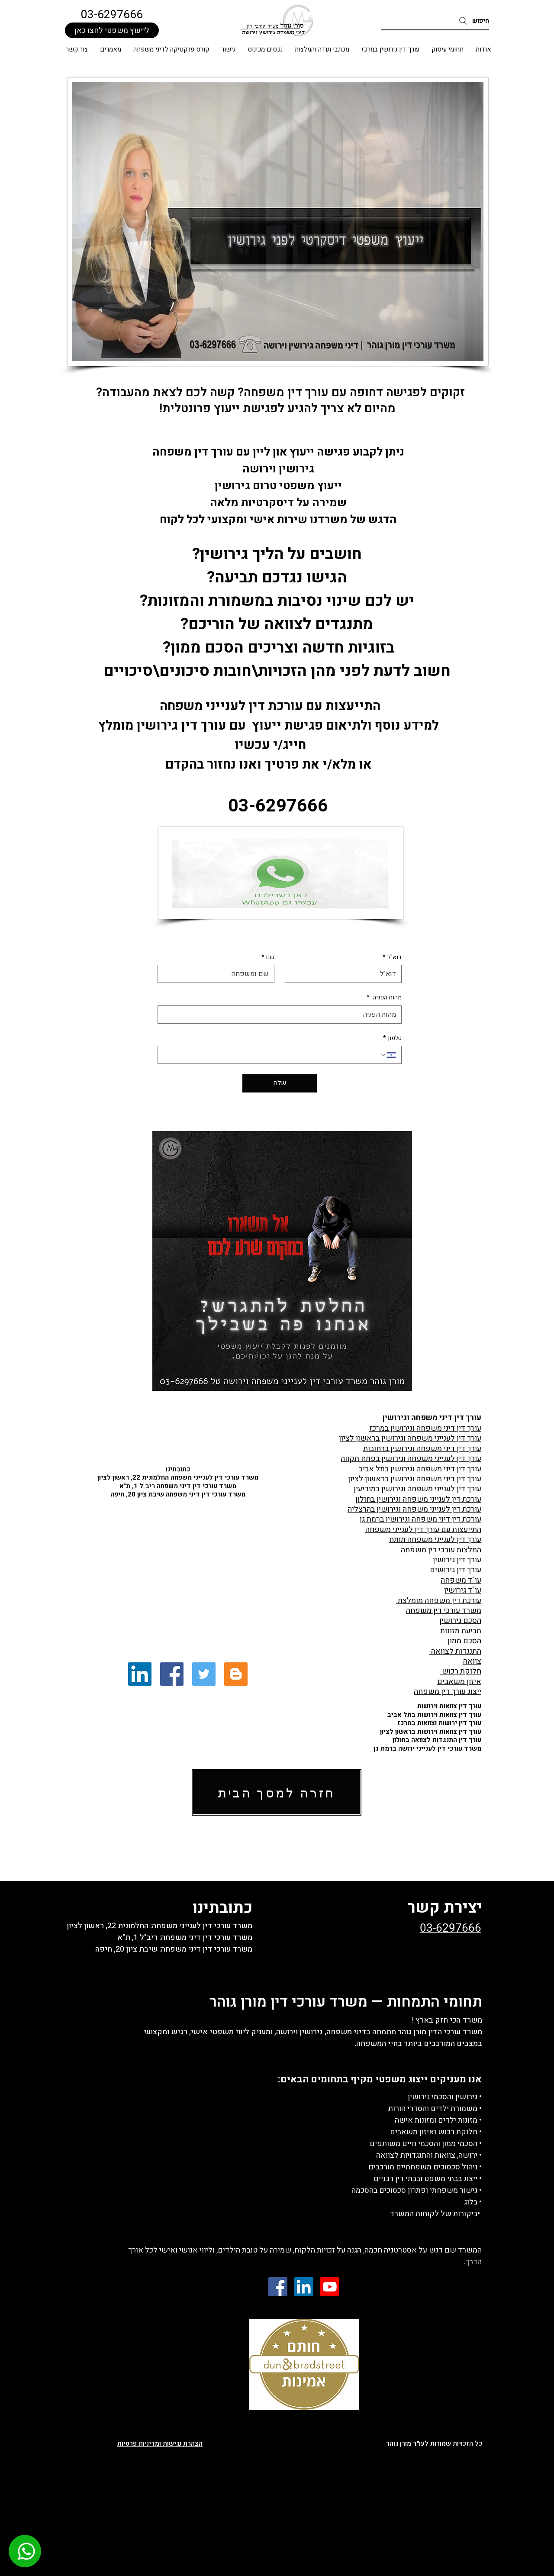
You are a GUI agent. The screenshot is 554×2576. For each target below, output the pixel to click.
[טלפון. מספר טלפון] (271, 1054)
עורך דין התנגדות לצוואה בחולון (437, 1740)
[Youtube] (329, 2286)
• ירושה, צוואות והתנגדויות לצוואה (429, 2155)
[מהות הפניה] (282, 1014)
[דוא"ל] (345, 974)
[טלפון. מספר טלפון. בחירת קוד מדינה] (388, 1054)
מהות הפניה (384, 997)
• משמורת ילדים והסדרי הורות (435, 2108)
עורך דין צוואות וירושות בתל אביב (434, 1714)
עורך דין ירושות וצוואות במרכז (439, 1723)
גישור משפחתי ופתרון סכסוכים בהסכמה (414, 2190)
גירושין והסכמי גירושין (442, 2097)
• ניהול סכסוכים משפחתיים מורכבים (425, 2167)
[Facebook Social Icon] (172, 1674)
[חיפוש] (435, 21)
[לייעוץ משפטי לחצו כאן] (112, 30)
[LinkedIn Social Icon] (139, 1674)
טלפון (392, 1038)
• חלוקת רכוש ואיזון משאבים (436, 2132)
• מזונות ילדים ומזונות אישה (438, 2120)
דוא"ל (392, 957)
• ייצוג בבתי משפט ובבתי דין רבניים (428, 2179)
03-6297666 (112, 14)
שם (267, 957)
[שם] (218, 974)
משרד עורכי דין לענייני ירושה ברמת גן (427, 1748)
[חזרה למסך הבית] (276, 1792)
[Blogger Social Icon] (236, 1674)
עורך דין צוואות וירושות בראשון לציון (430, 1731)
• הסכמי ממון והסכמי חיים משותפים (426, 2143)
